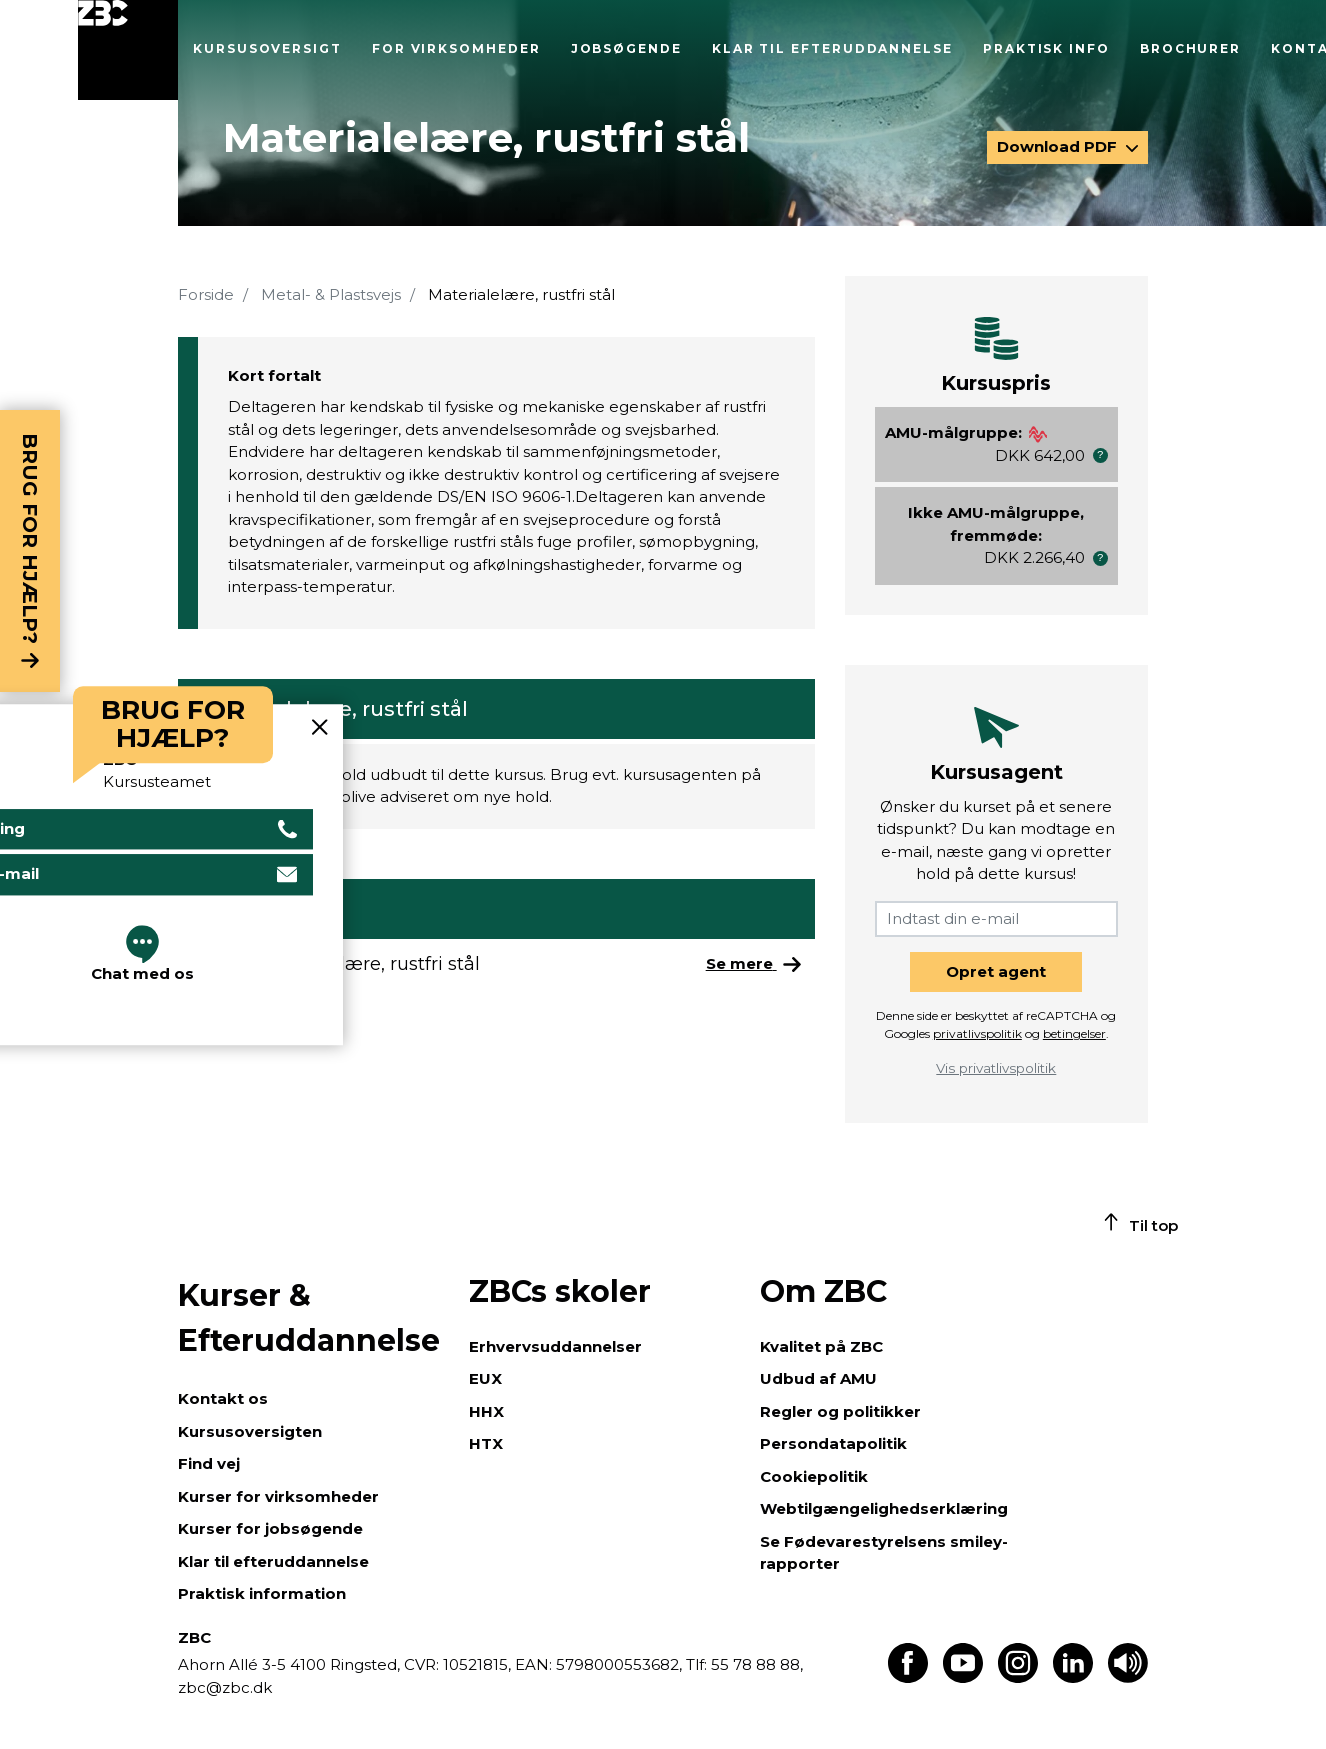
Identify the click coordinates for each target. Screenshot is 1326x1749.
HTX (486, 1443)
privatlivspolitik (977, 1033)
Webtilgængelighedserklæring (884, 1508)
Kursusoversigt (267, 48)
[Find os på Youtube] (963, 1677)
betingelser (1074, 1033)
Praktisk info (1046, 48)
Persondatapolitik (833, 1443)
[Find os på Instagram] (1018, 1677)
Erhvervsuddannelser (555, 1346)
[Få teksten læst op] (1128, 1677)
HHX (486, 1411)
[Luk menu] (128, 50)
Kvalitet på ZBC (821, 1346)
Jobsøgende (626, 48)
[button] (1100, 455)
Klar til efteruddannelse (832, 48)
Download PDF (1059, 146)
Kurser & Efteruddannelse (309, 1318)
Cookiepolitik (814, 1476)
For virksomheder (456, 48)
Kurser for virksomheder (278, 1496)
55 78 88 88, (755, 1664)
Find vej (209, 1463)
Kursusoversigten (250, 1431)
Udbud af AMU (818, 1378)
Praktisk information (262, 1593)
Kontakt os (223, 1398)
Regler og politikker (840, 1411)
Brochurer (1190, 48)
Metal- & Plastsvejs (331, 294)
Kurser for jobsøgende (270, 1528)
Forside (206, 294)
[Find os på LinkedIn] (1073, 1677)
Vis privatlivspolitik (996, 1068)
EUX (485, 1378)
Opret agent (996, 971)
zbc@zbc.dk (225, 1687)
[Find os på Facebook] (908, 1677)
